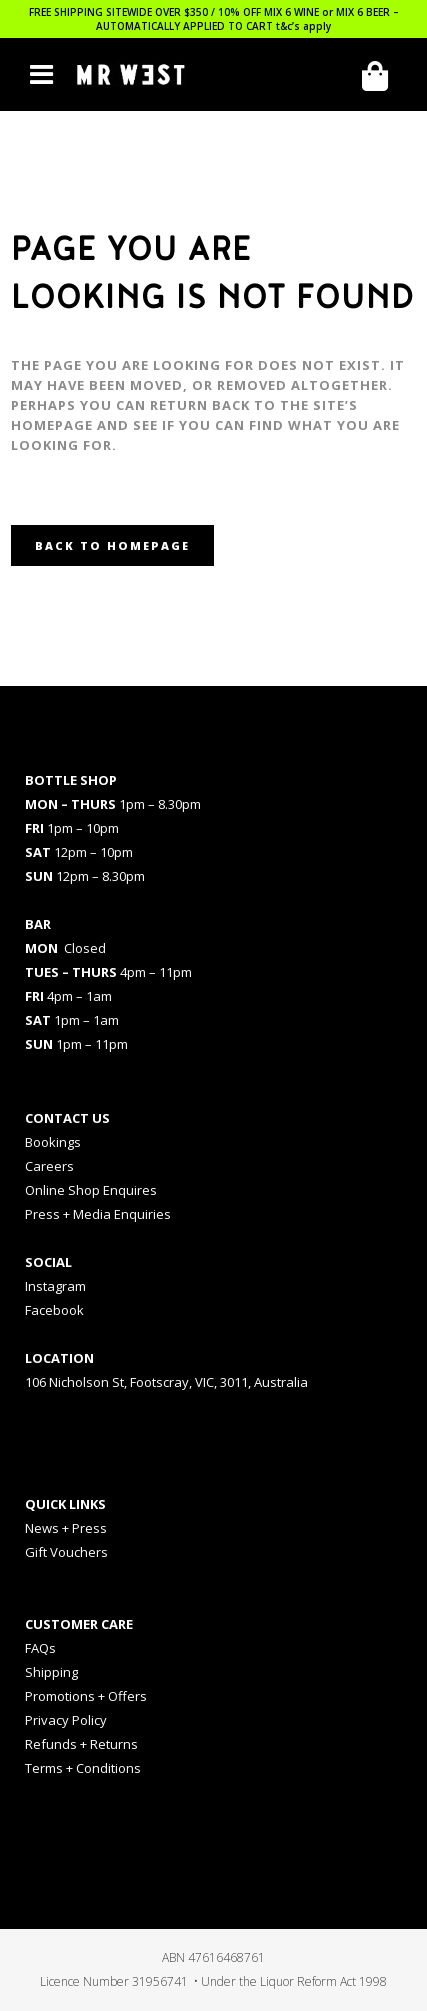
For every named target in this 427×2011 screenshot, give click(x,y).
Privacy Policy (66, 1720)
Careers (49, 1166)
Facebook (54, 1310)
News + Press (66, 1528)
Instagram (55, 1286)
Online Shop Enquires (91, 1190)
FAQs (40, 1648)
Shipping (51, 1672)
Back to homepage (112, 545)
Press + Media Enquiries (98, 1214)
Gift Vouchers (66, 1552)
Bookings (53, 1142)
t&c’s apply (303, 26)
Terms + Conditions (83, 1768)
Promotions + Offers (86, 1696)
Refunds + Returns (81, 1744)
